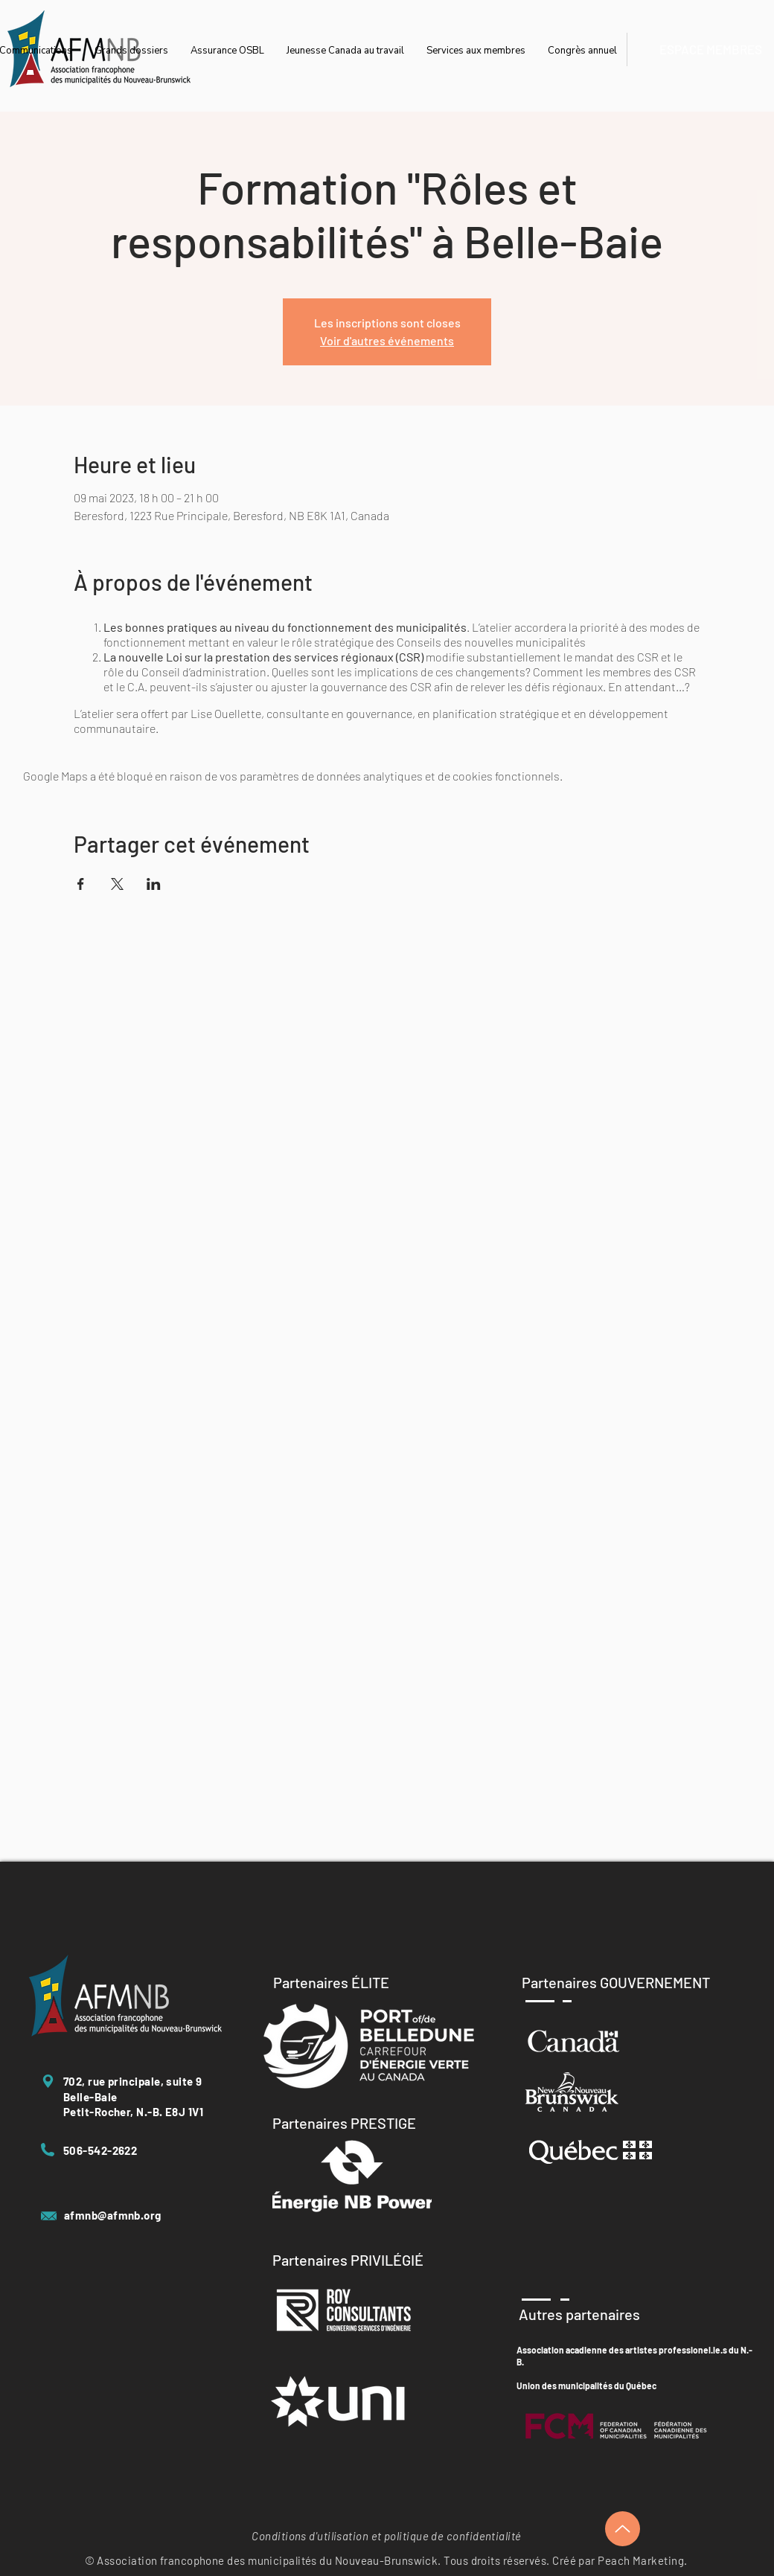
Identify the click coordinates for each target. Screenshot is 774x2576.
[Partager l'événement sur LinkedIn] (154, 884)
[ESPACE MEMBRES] (710, 49)
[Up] (622, 2528)
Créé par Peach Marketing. (619, 2560)
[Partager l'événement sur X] (117, 884)
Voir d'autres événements (387, 340)
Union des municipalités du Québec (586, 2385)
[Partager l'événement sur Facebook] (81, 884)
